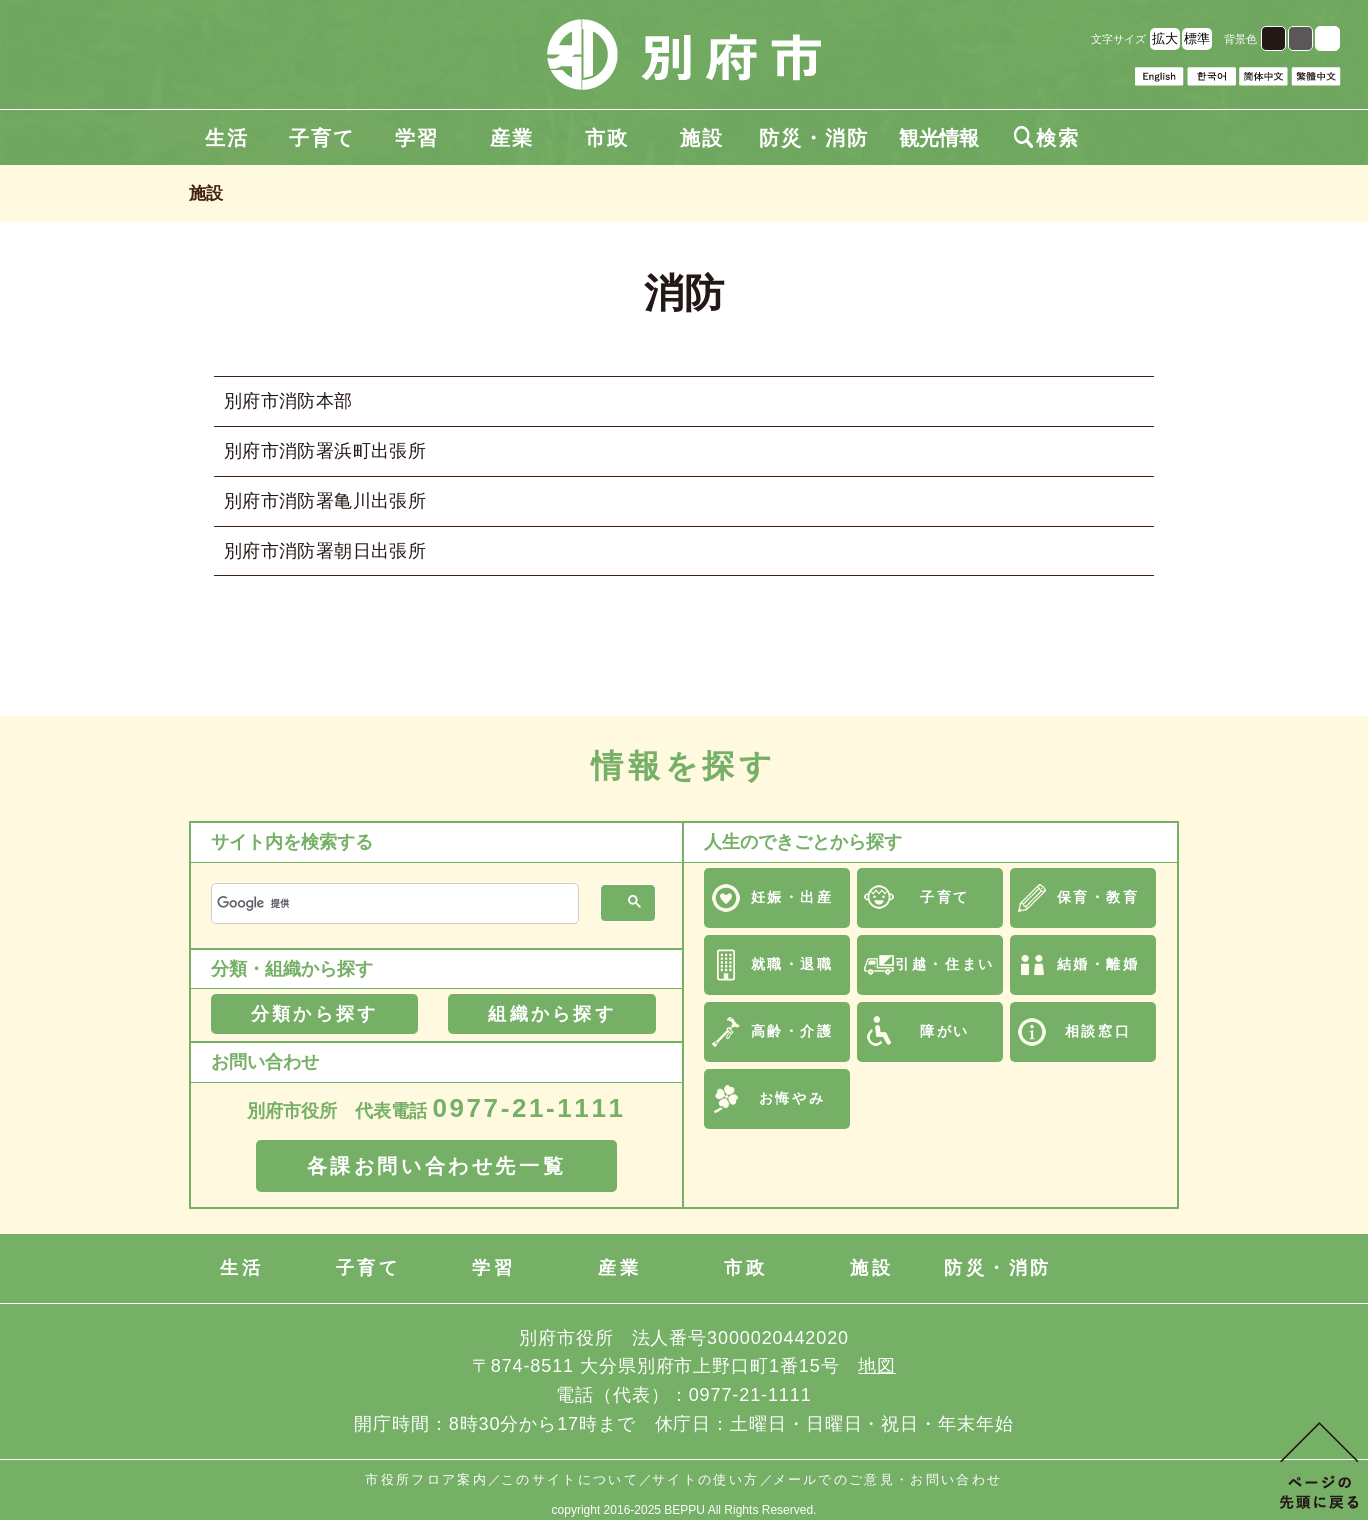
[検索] (393, 903)
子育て (322, 138)
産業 (512, 138)
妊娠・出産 (792, 897)
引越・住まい (944, 964)
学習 (417, 138)
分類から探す (314, 1014)
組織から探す (551, 1014)
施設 (702, 138)
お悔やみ (792, 1098)
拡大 (1165, 38)
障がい (945, 1031)
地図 (877, 1366)
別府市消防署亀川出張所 (325, 501)
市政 (607, 138)
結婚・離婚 (1098, 964)
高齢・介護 (792, 1031)
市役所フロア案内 (426, 1479)
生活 (227, 138)
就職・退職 (792, 964)
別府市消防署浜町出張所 (325, 451)
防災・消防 (814, 138)
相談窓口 (1098, 1031)
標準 (1197, 38)
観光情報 (939, 138)
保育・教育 (1098, 897)
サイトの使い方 (705, 1479)
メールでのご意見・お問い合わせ (888, 1479)
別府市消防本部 (288, 401)
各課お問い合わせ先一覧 (437, 1166)
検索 (1047, 138)
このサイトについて (570, 1479)
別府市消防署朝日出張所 (325, 551)
